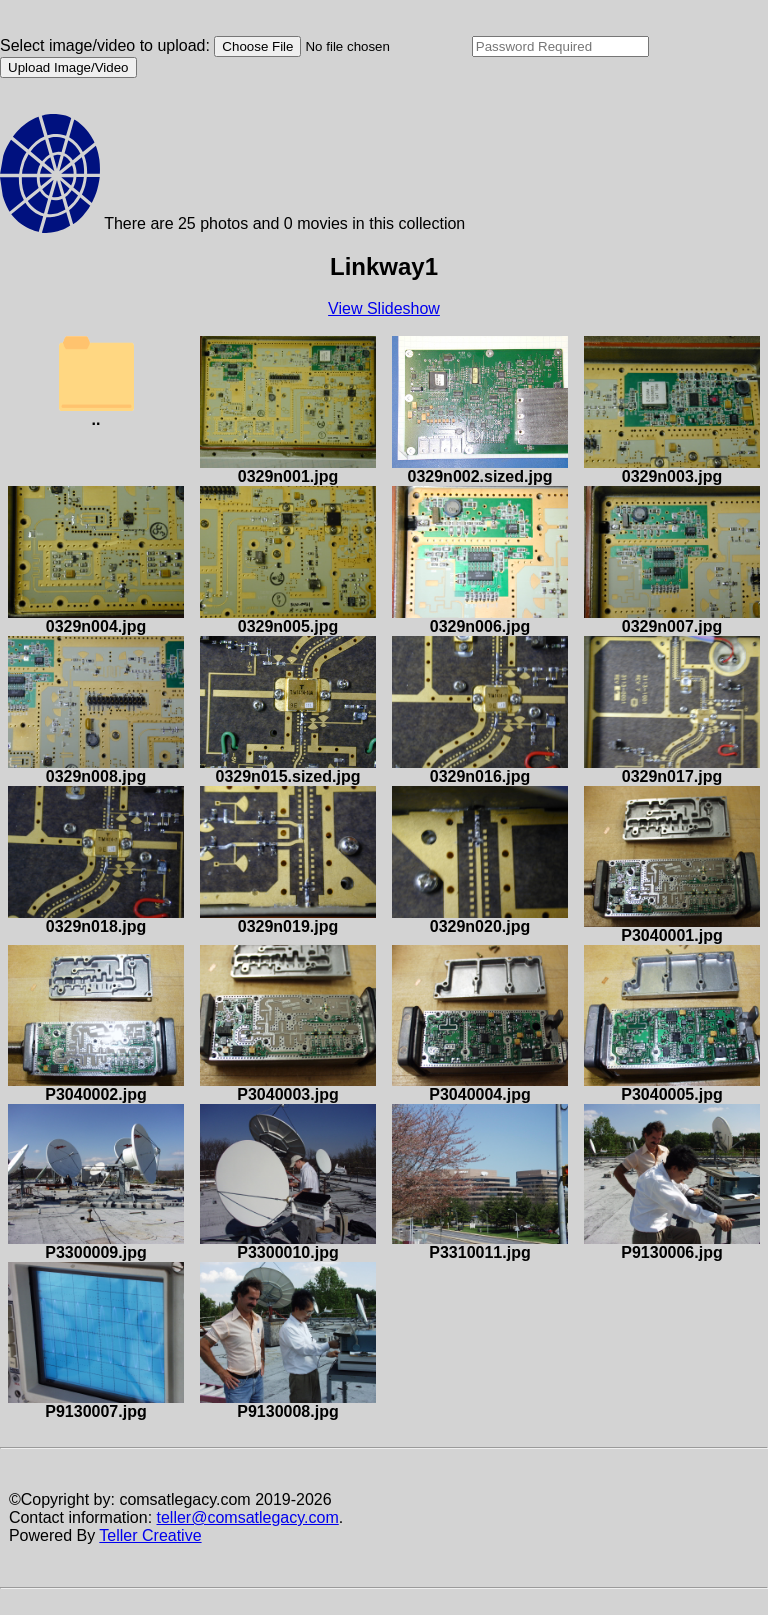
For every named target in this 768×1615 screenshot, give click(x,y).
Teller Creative (150, 1535)
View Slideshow (384, 308)
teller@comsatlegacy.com (248, 1517)
